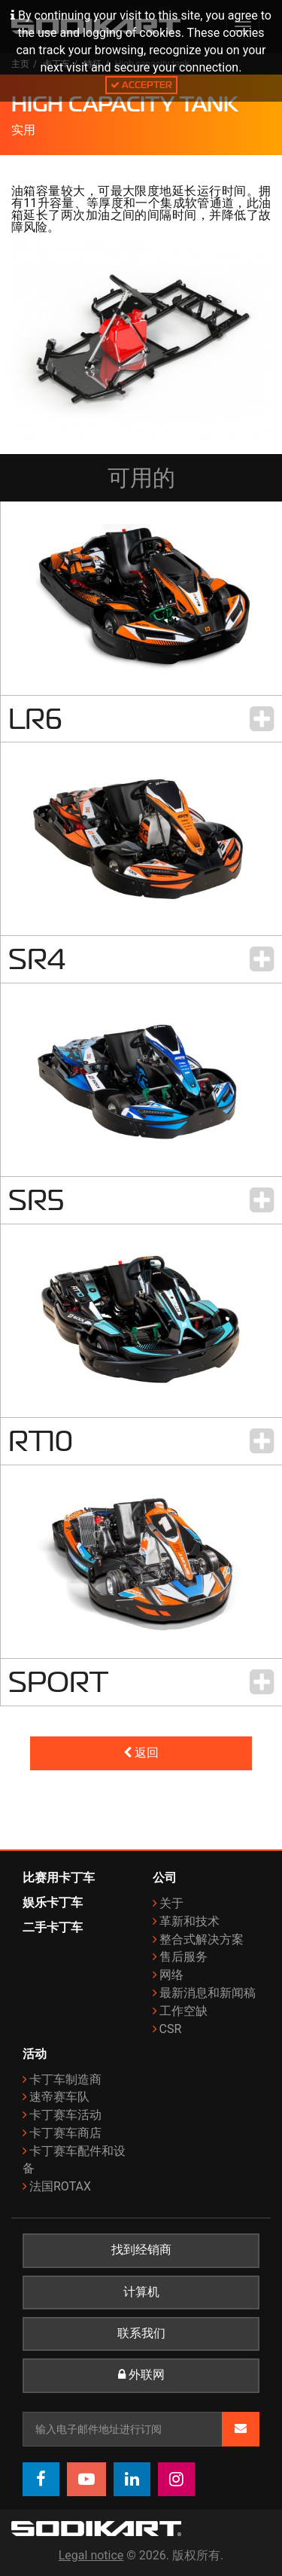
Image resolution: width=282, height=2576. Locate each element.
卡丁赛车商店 (65, 2133)
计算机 (141, 2292)
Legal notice (91, 2555)
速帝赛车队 (59, 2097)
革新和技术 (189, 1921)
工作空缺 (183, 2011)
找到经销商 (141, 2249)
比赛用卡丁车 (59, 1877)
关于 (171, 1903)
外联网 (141, 2374)
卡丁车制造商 (65, 2079)
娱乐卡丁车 (53, 1902)
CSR (170, 2029)
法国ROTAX (60, 2186)
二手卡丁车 (53, 1927)
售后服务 (183, 1957)
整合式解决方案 (201, 1939)
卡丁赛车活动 (65, 2115)
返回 (141, 1753)
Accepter (141, 84)
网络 (171, 1975)
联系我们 (141, 2333)
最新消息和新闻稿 (207, 1993)
